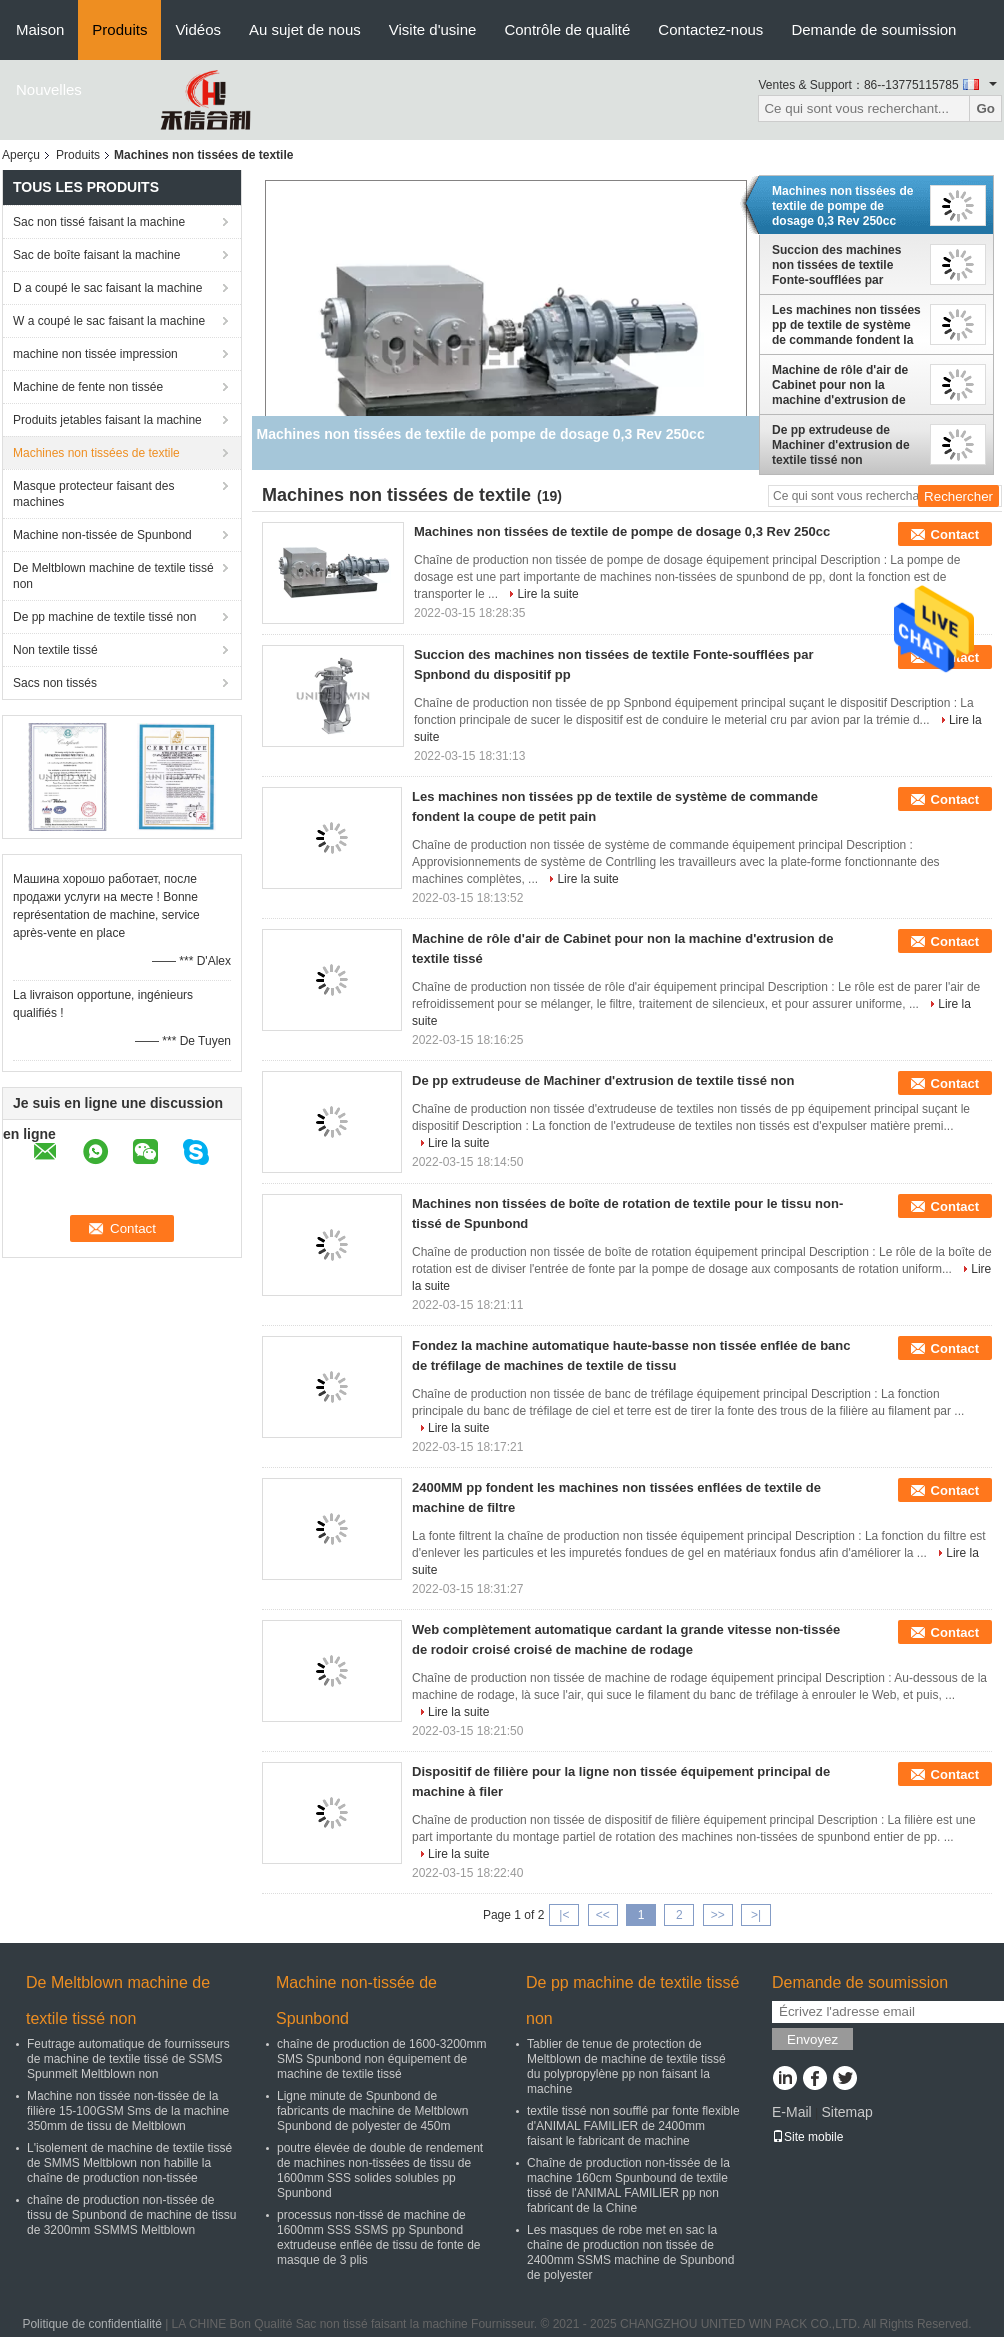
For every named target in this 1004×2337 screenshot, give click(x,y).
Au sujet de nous (305, 29)
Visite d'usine (433, 29)
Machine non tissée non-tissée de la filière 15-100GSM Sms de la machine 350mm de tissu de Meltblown (128, 2111)
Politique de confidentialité (91, 2324)
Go (985, 108)
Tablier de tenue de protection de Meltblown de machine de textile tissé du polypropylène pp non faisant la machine (626, 2066)
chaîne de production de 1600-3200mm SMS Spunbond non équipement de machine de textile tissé (381, 2059)
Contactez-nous (710, 29)
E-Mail (792, 2112)
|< (564, 1915)
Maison (40, 29)
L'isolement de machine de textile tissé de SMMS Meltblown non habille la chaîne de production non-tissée (129, 2163)
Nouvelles (49, 89)
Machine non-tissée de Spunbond (102, 535)
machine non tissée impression (95, 354)
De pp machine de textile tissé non (104, 617)
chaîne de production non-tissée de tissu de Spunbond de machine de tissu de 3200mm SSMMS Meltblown (131, 2215)
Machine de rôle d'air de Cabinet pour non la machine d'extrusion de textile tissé (840, 385)
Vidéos (198, 29)
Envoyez (812, 2039)
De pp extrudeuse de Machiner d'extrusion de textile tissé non (841, 445)
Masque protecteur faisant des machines (93, 494)
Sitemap (846, 2112)
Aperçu (21, 155)
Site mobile (807, 2137)
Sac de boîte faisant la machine (96, 255)
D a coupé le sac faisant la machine (107, 288)
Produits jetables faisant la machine (107, 420)
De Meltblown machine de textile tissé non (113, 576)
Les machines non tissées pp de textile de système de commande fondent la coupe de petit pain (846, 325)
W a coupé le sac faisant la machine (109, 321)
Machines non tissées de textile (96, 453)
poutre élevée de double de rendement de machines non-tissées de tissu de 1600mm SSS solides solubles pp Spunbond (380, 2170)
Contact (955, 534)
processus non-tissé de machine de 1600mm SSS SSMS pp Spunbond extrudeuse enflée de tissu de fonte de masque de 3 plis (378, 2237)
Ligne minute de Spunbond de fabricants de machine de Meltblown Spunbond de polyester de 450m (372, 2111)
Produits (119, 29)
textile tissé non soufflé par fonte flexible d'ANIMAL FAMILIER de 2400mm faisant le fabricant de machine (633, 2126)
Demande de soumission (873, 29)
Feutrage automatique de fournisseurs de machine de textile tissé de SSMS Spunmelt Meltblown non (128, 2059)
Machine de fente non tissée (88, 387)
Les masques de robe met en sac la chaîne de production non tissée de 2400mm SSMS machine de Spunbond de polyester (630, 2252)
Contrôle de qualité (567, 29)
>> (718, 1915)
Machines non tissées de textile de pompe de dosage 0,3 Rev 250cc (842, 206)
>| (756, 1915)
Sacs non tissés (55, 683)
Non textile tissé (55, 650)
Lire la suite (547, 594)
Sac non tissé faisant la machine (99, 222)
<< (603, 1915)
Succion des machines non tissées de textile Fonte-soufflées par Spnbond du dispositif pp (844, 265)
